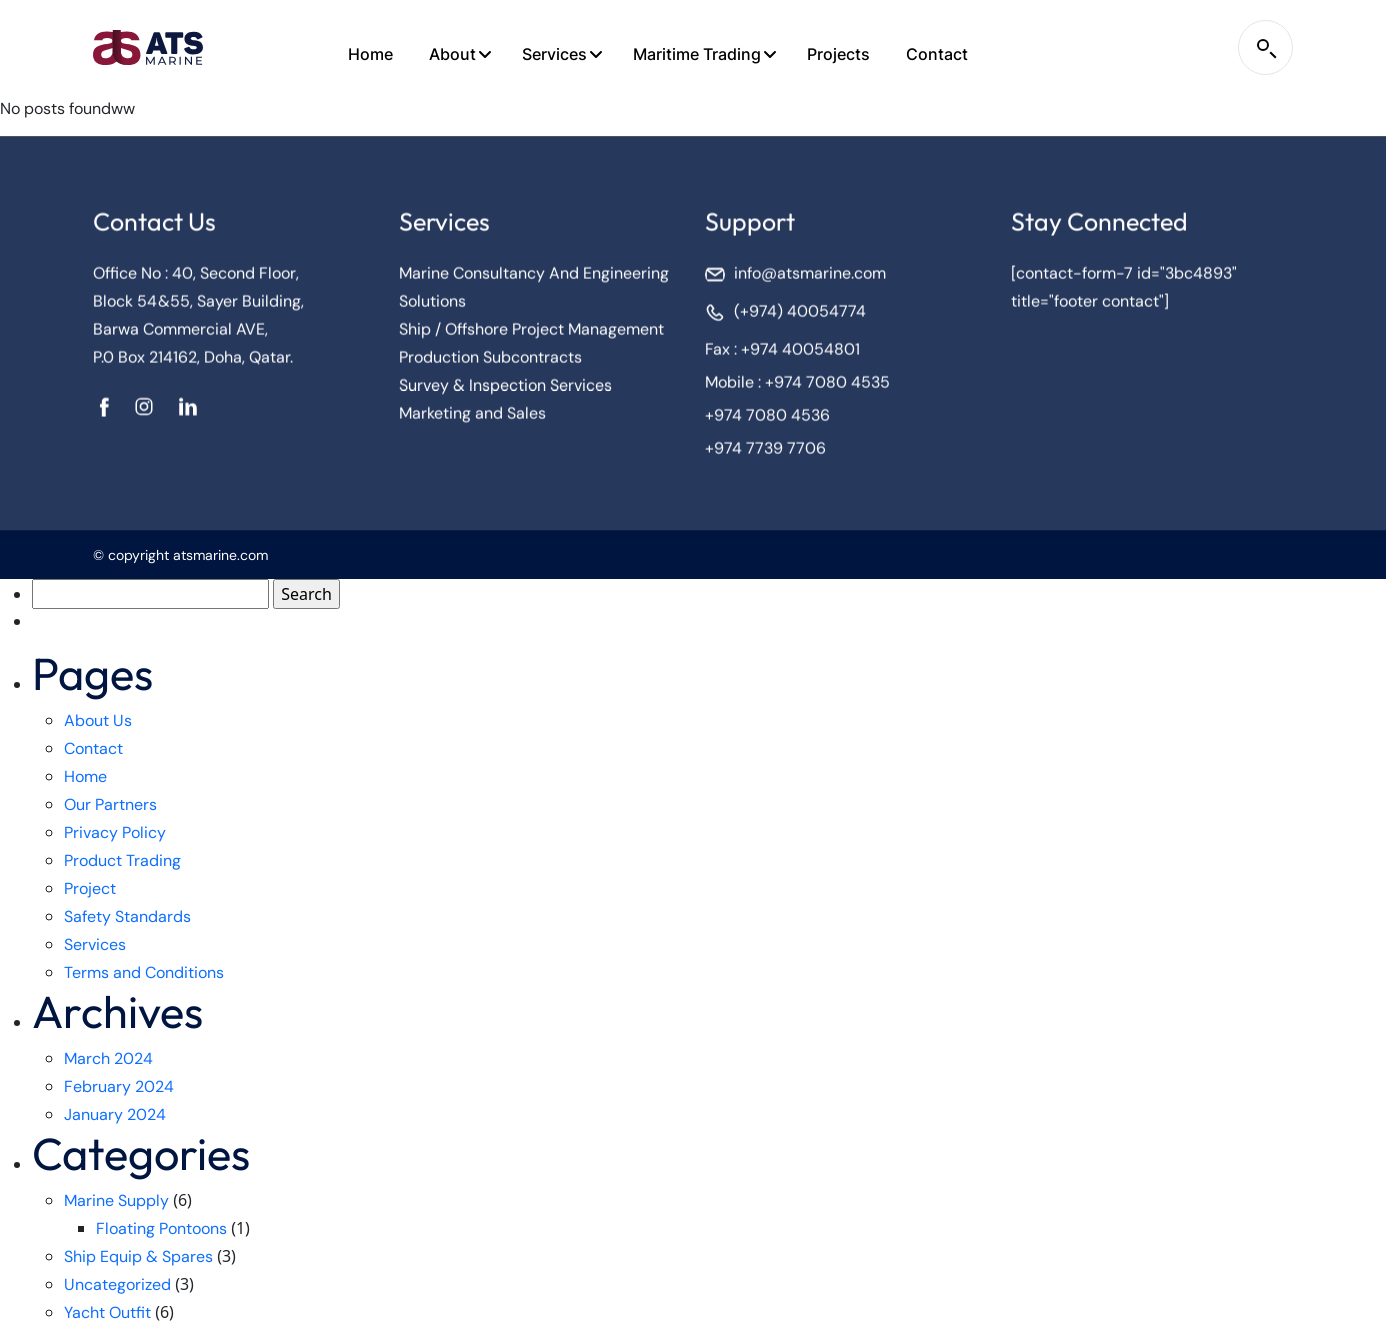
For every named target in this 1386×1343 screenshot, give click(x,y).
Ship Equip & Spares (138, 1256)
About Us (98, 720)
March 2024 (108, 1058)
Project (90, 888)
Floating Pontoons (161, 1228)
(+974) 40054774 (800, 315)
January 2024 (115, 1114)
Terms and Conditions (144, 972)
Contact (937, 54)
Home (370, 54)
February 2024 (119, 1086)
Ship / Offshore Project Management (531, 333)
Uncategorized (117, 1284)
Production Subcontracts (490, 361)
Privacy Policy (115, 832)
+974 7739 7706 (765, 452)
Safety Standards (127, 916)
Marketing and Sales (472, 417)
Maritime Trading (697, 54)
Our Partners (110, 804)
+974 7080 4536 (767, 419)
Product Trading (122, 860)
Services (554, 54)
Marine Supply (116, 1200)
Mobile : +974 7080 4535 (797, 386)
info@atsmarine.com (810, 277)
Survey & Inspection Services (505, 389)
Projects (838, 54)
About (452, 54)
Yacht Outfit (107, 1312)
